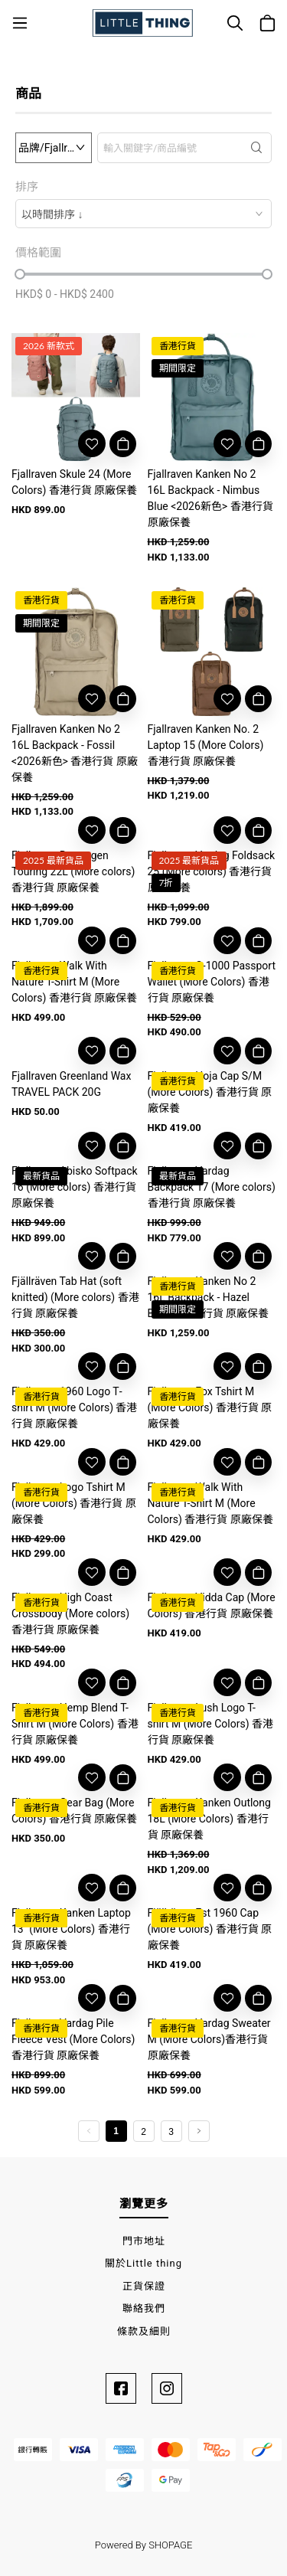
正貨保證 (143, 2286)
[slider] (20, 274)
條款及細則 (144, 2331)
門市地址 (143, 2241)
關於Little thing (143, 2263)
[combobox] (143, 213)
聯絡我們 (143, 2308)
